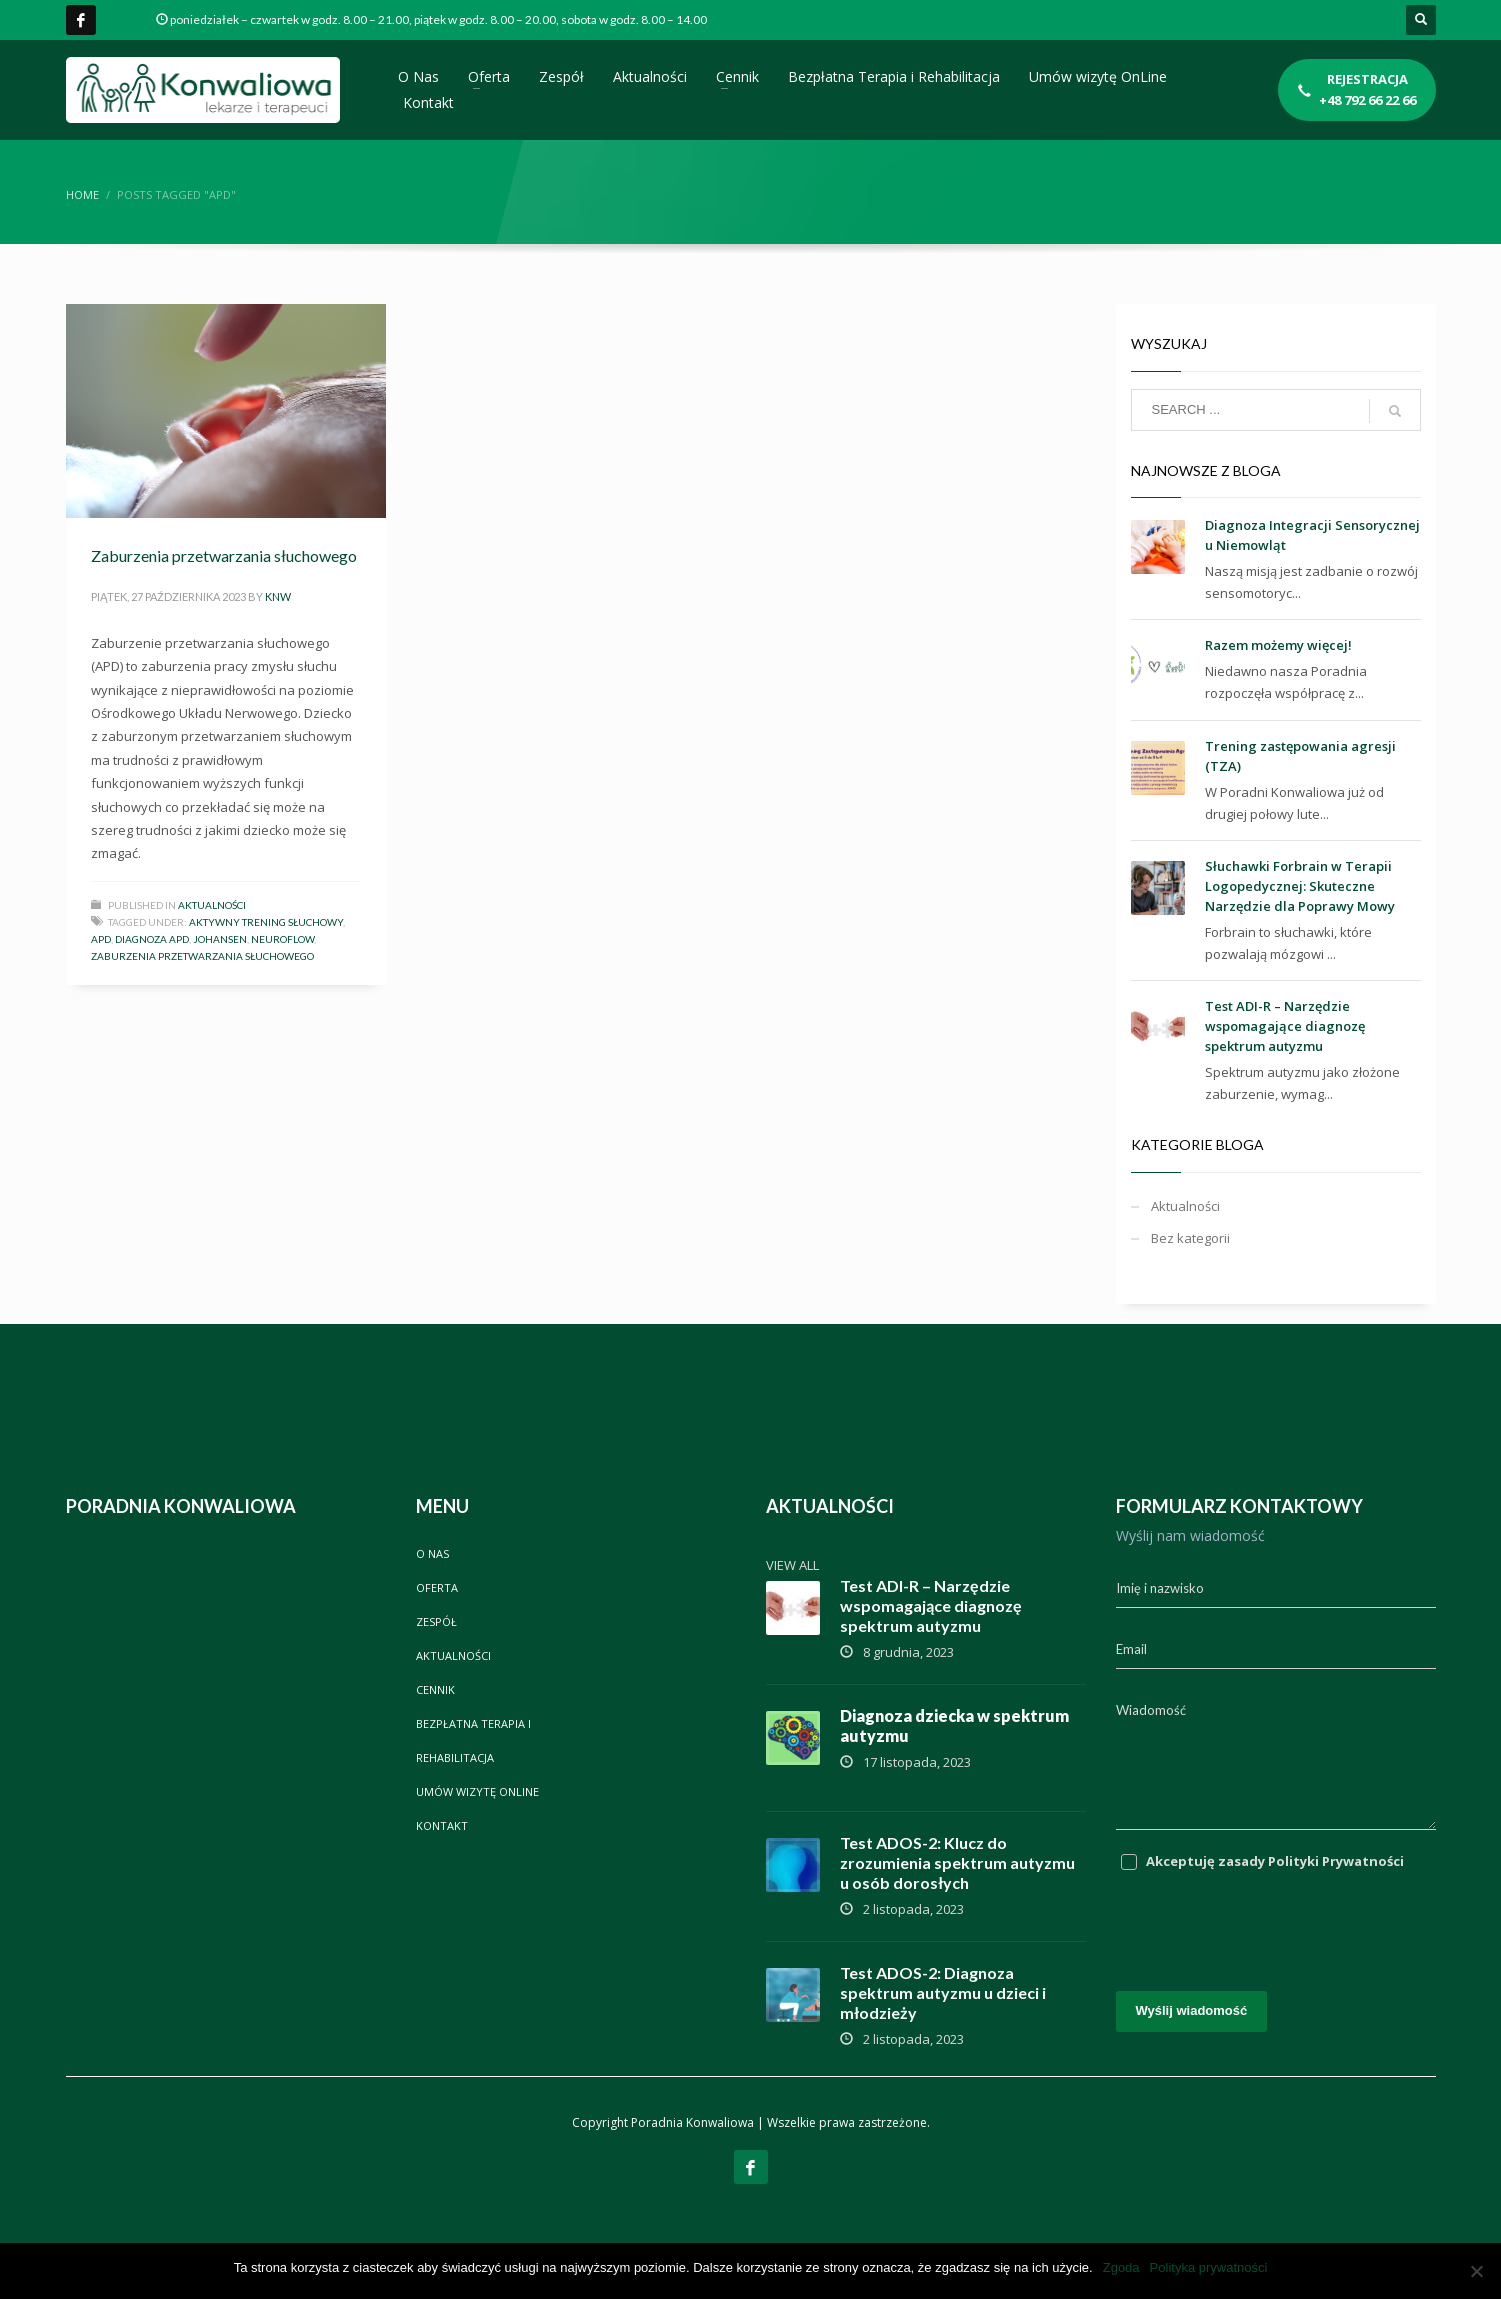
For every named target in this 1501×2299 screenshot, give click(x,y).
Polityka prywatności (1209, 2267)
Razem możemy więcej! (1278, 645)
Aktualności (212, 905)
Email (1131, 1649)
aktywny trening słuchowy (266, 922)
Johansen (220, 939)
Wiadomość (1151, 1710)
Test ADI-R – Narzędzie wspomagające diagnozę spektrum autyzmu (1285, 1026)
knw (278, 596)
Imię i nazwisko (1160, 1588)
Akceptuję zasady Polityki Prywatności (1275, 1861)
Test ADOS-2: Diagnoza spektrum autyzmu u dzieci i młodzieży (943, 1992)
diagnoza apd (152, 939)
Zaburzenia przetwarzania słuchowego (224, 555)
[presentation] (1268, 1921)
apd (101, 939)
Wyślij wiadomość (1192, 2010)
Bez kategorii (1190, 1238)
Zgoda (1121, 2267)
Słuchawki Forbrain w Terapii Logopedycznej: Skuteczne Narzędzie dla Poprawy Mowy (1300, 886)
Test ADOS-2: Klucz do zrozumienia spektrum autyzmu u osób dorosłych (957, 1862)
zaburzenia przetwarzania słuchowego (202, 956)
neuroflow (282, 939)
